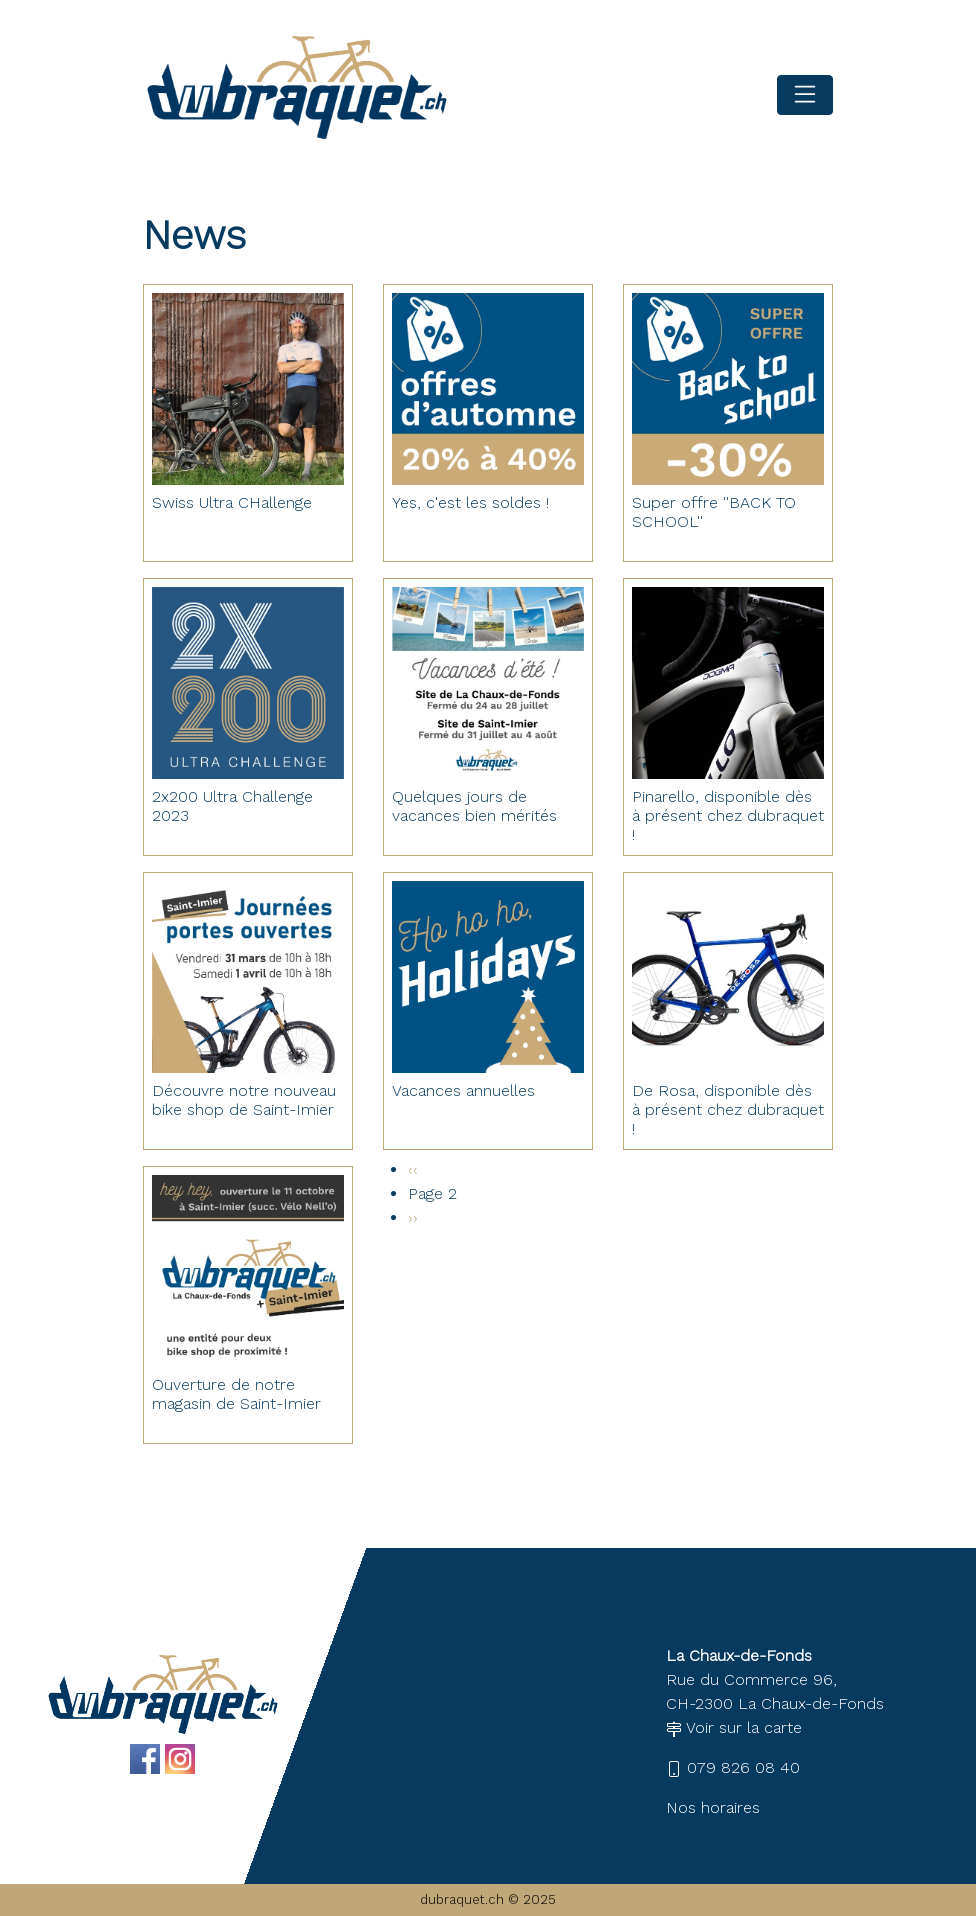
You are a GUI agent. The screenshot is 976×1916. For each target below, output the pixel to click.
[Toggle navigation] (805, 95)
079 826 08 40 (733, 1767)
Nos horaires (713, 1807)
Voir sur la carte (734, 1727)
